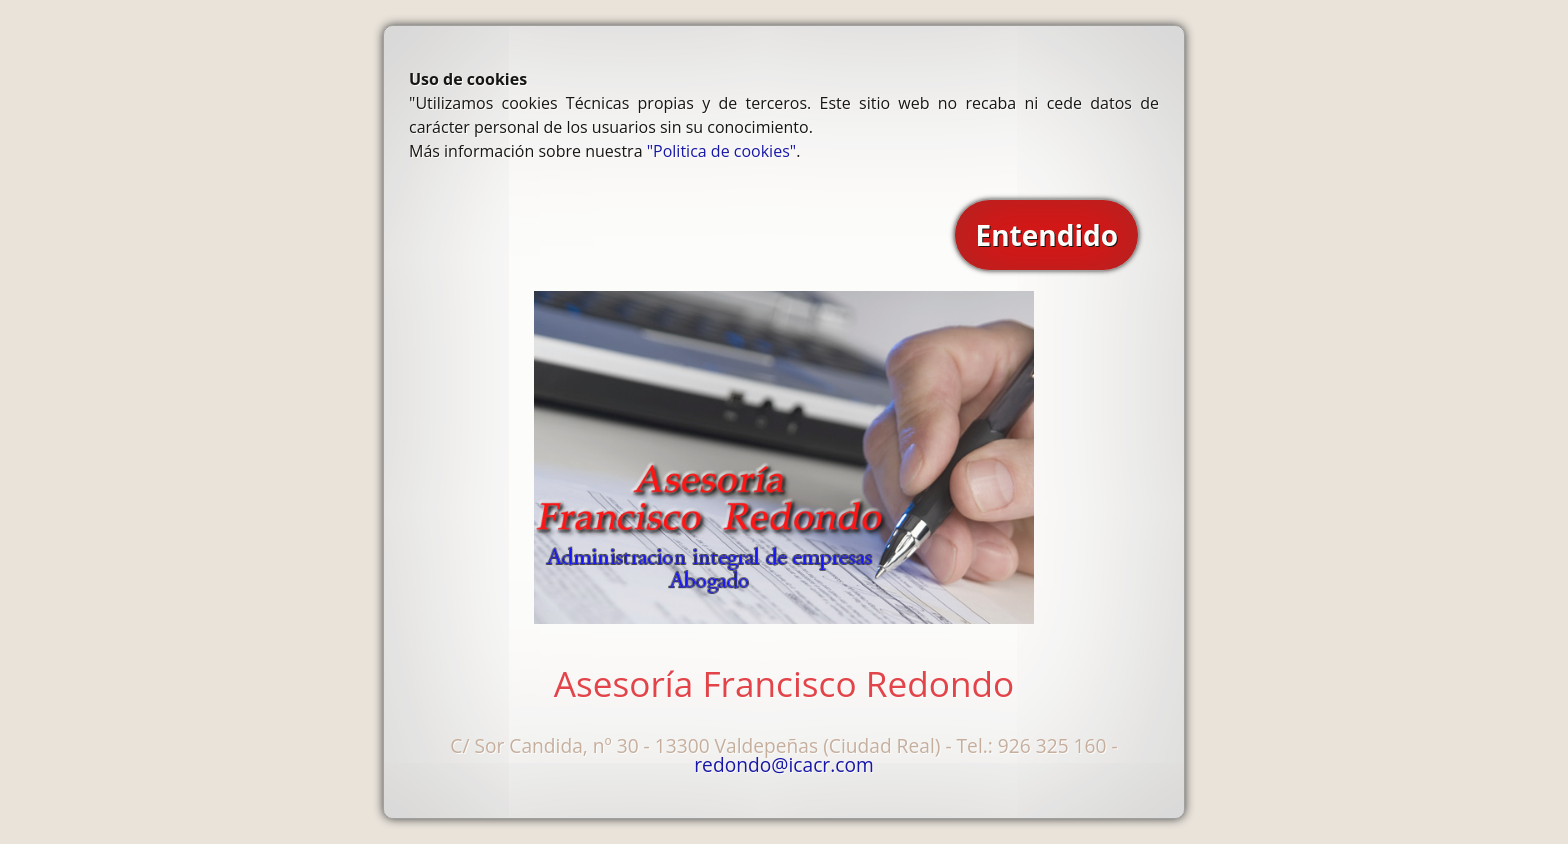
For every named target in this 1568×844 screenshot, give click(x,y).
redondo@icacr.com (783, 764)
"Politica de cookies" (721, 151)
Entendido (1046, 235)
